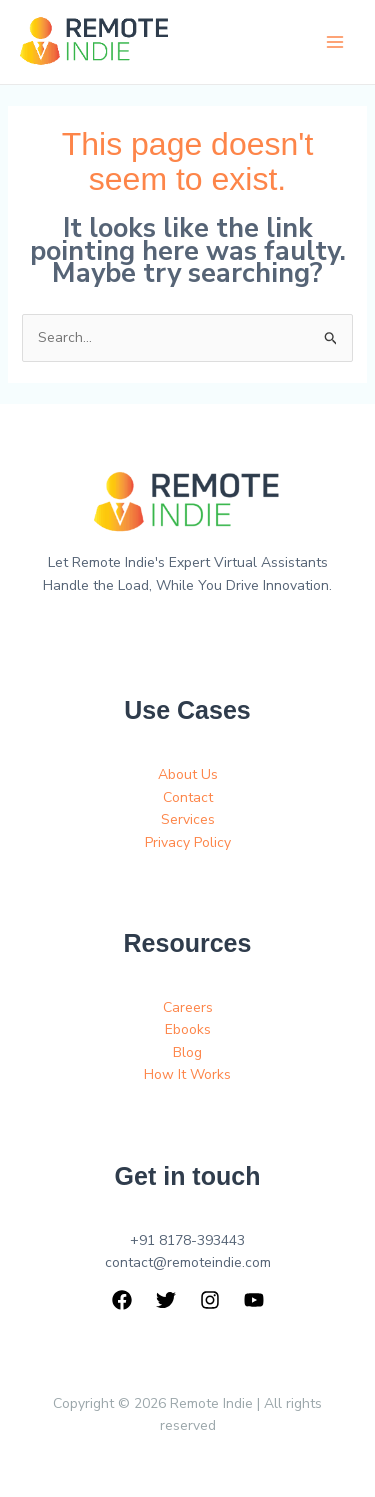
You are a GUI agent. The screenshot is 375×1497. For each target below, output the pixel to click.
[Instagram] (210, 1300)
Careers (188, 1007)
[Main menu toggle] (334, 42)
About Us (188, 774)
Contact (188, 797)
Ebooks (188, 1029)
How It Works (187, 1074)
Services (188, 819)
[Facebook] (122, 1300)
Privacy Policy (188, 842)
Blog (187, 1052)
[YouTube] (254, 1300)
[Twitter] (166, 1300)
